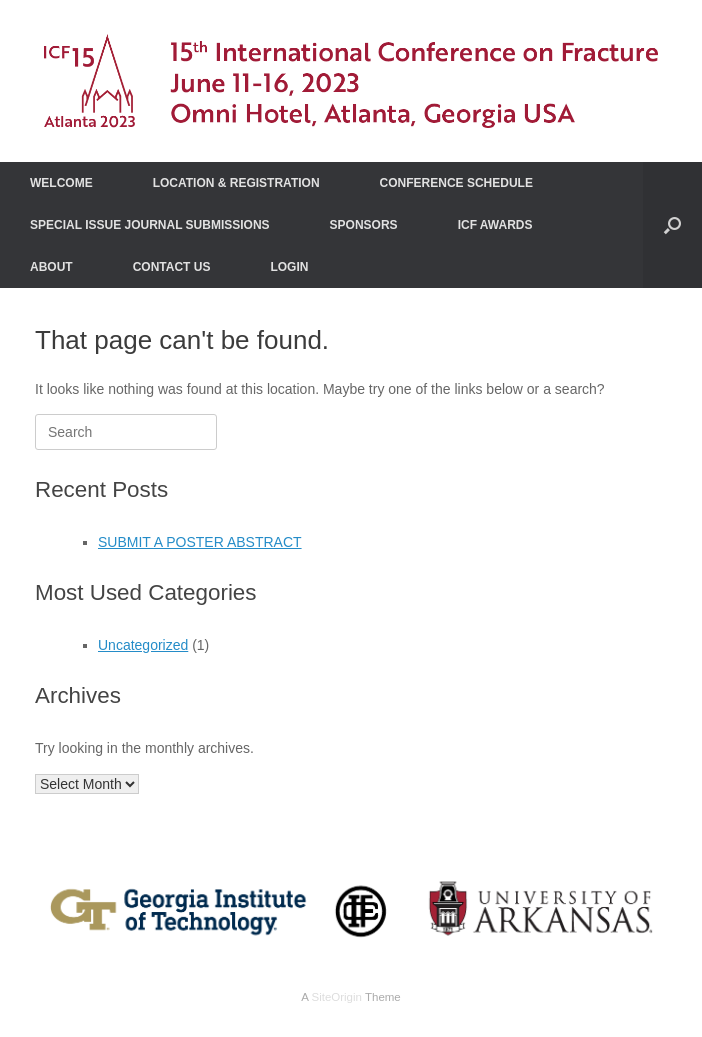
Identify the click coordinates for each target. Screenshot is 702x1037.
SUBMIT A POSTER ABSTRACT (200, 542)
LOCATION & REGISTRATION (236, 183)
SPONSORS (364, 225)
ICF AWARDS (495, 225)
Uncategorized (143, 645)
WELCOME (61, 183)
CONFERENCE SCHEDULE (456, 183)
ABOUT (51, 267)
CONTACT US (172, 267)
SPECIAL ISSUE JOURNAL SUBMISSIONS (150, 225)
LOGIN (289, 267)
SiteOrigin (336, 997)
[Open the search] (672, 225)
